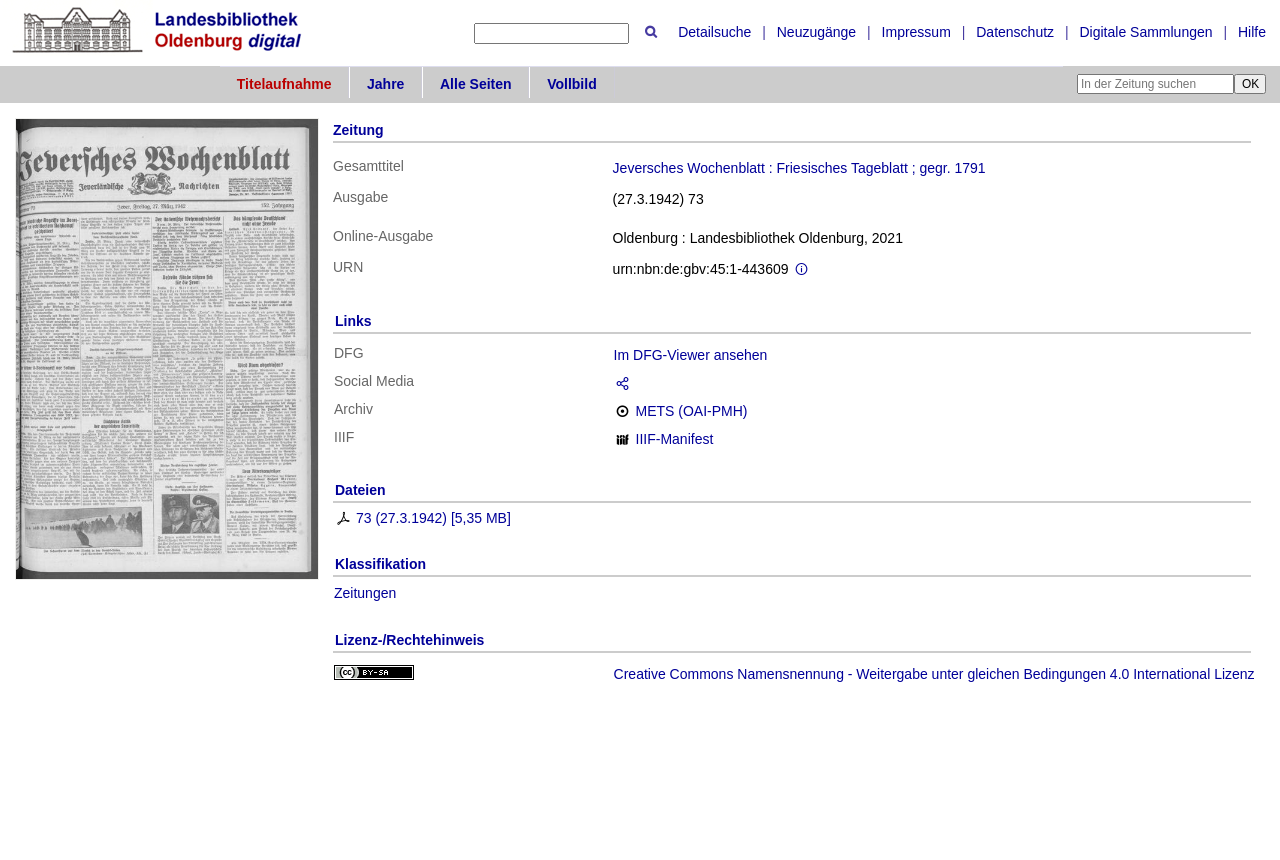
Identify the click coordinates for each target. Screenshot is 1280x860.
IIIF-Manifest (675, 439)
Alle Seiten (476, 84)
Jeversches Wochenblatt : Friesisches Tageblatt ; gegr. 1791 (799, 168)
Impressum (916, 32)
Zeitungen (365, 593)
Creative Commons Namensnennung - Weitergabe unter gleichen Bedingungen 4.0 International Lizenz (934, 674)
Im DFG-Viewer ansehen (691, 355)
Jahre (385, 84)
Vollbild (572, 84)
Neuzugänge (816, 32)
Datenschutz (1015, 32)
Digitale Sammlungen (1145, 32)
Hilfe (1252, 32)
